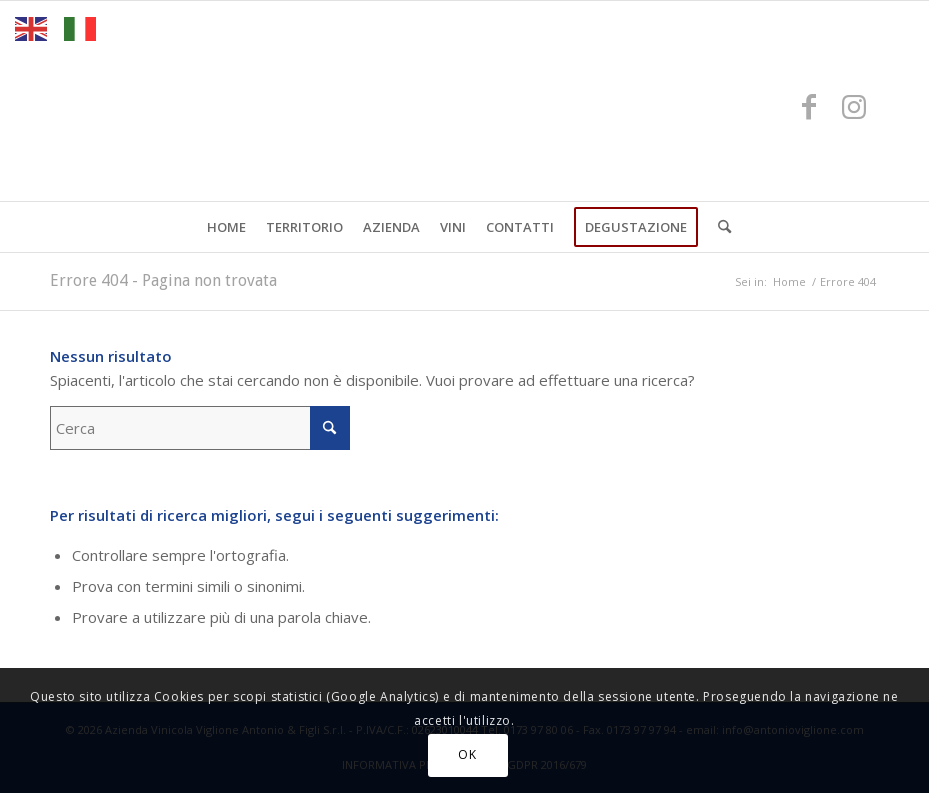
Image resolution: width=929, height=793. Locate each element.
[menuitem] (226, 227)
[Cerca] (719, 227)
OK (467, 754)
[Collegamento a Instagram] (854, 106)
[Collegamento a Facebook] (809, 106)
